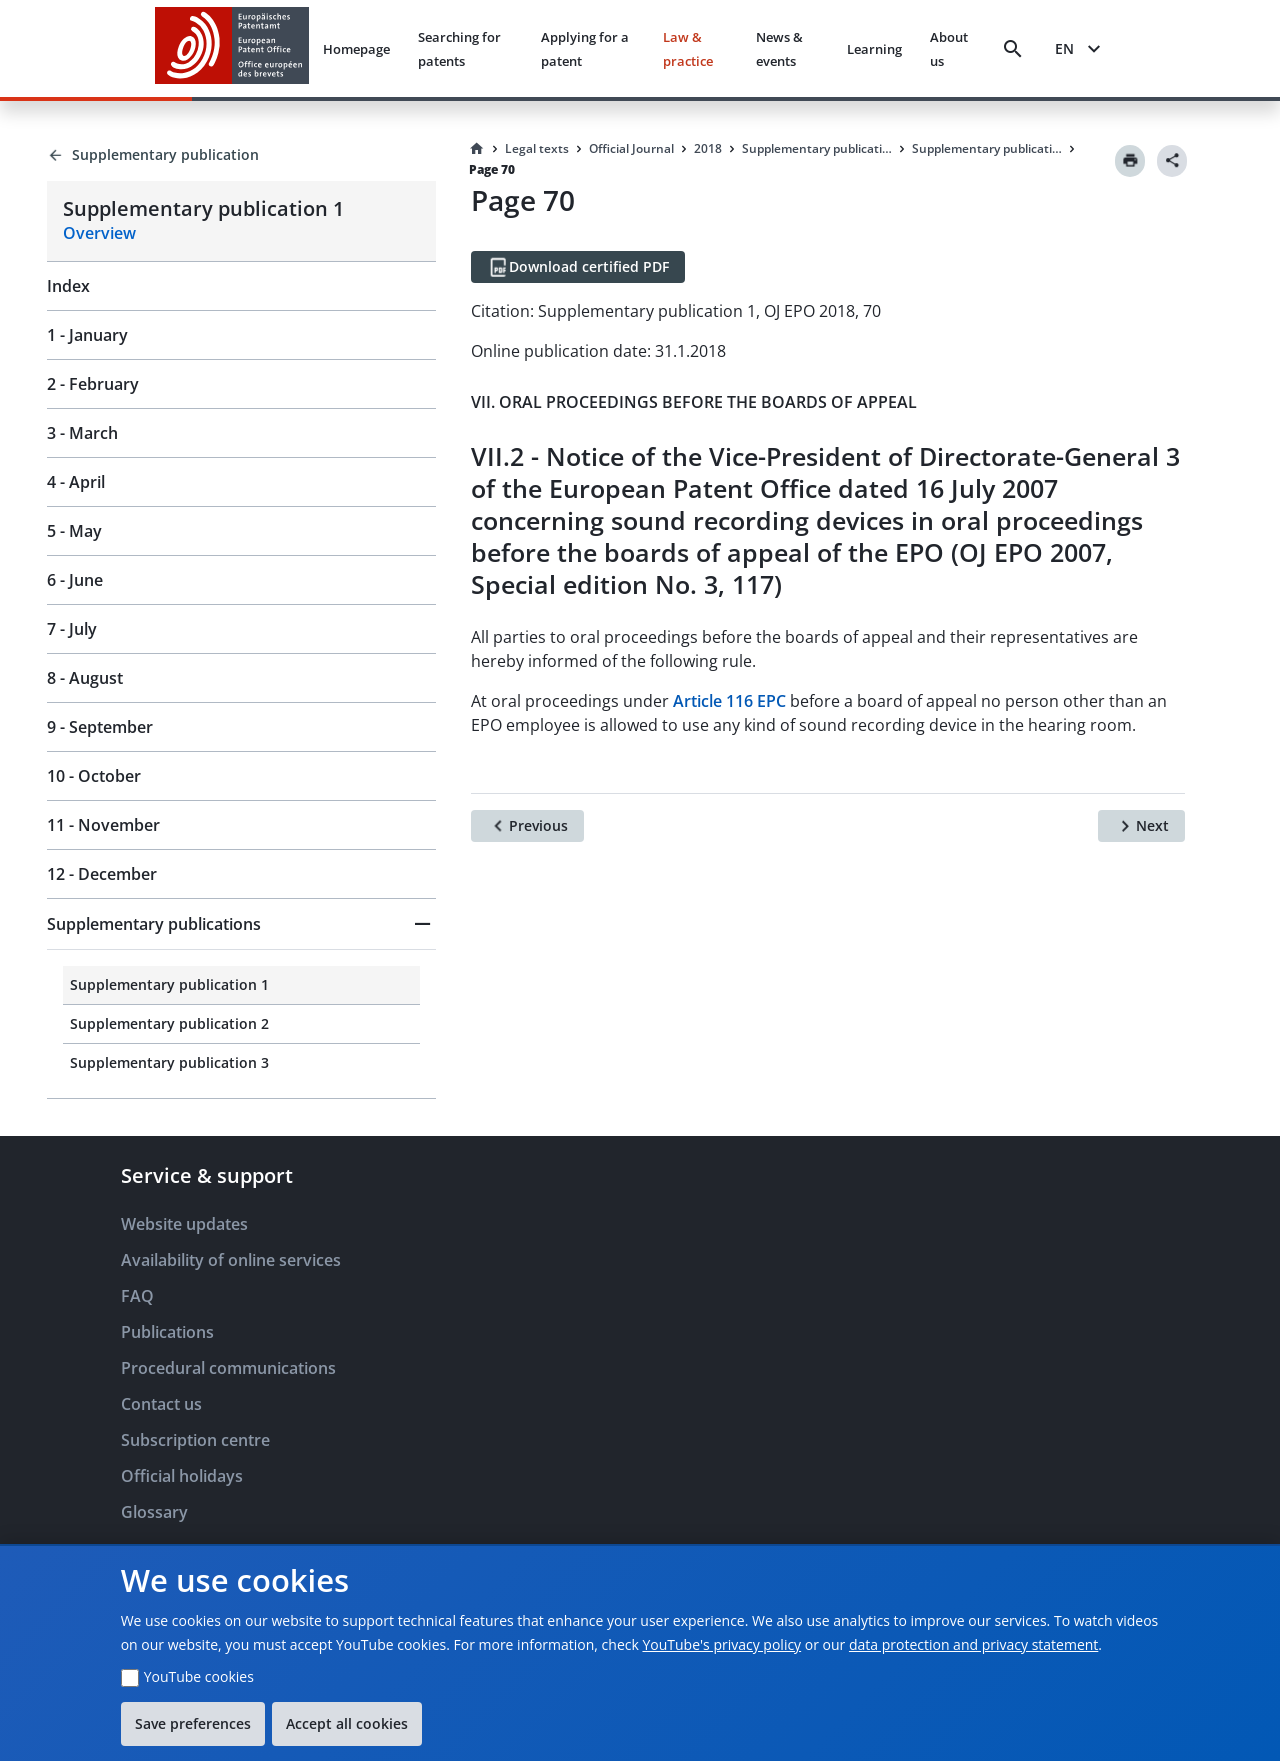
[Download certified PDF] (578, 267)
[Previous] (527, 826)
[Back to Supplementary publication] (241, 155)
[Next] (1141, 826)
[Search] (1013, 49)
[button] (241, 924)
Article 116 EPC (729, 701)
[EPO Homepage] (232, 48)
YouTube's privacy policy (721, 1644)
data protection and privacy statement (973, 1644)
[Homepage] (477, 149)
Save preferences (193, 1723)
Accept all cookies (347, 1723)
